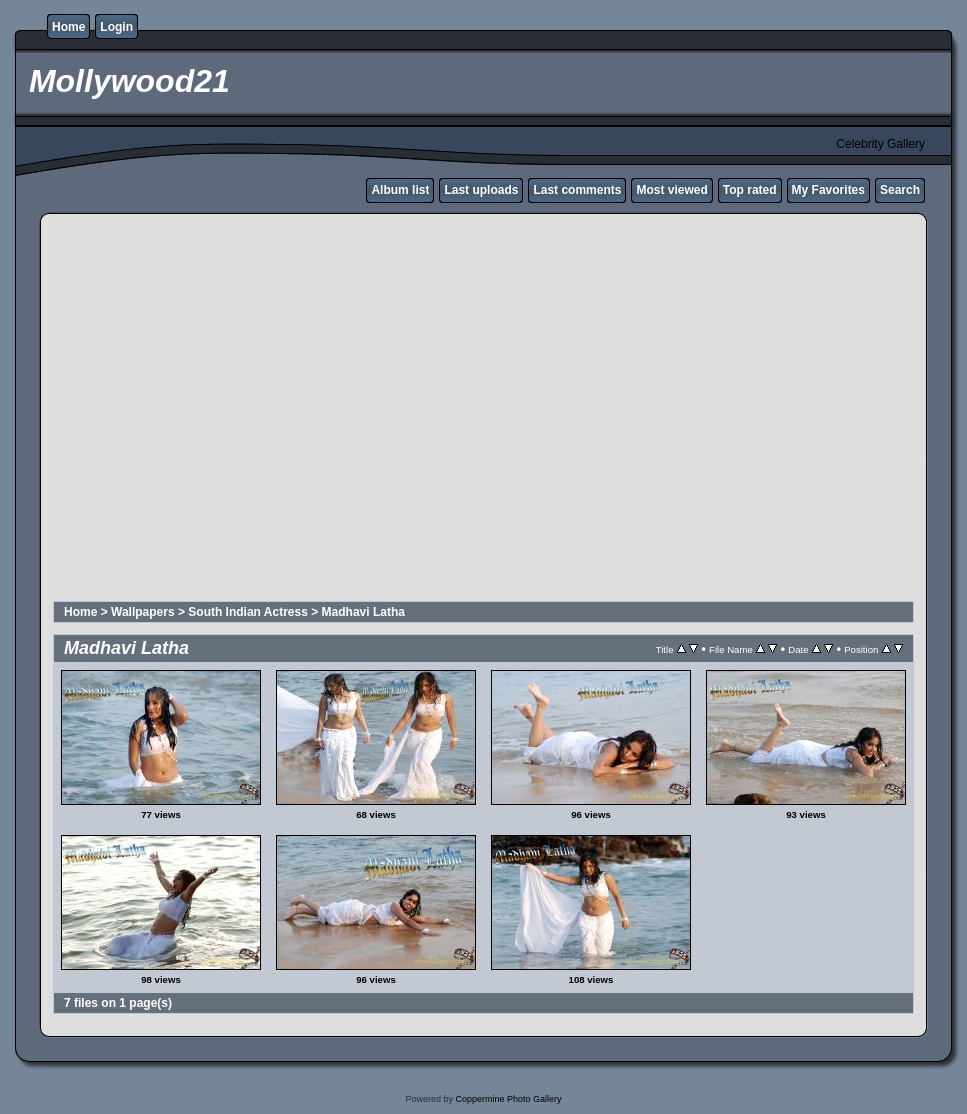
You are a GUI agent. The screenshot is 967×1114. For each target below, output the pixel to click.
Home (68, 27)
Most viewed (671, 190)
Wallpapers (143, 612)
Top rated (750, 190)
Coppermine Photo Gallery (508, 1099)
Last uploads (481, 190)
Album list (400, 190)
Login (116, 27)
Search (900, 190)
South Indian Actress (248, 612)
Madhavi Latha (363, 612)
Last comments (577, 190)
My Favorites (828, 190)
